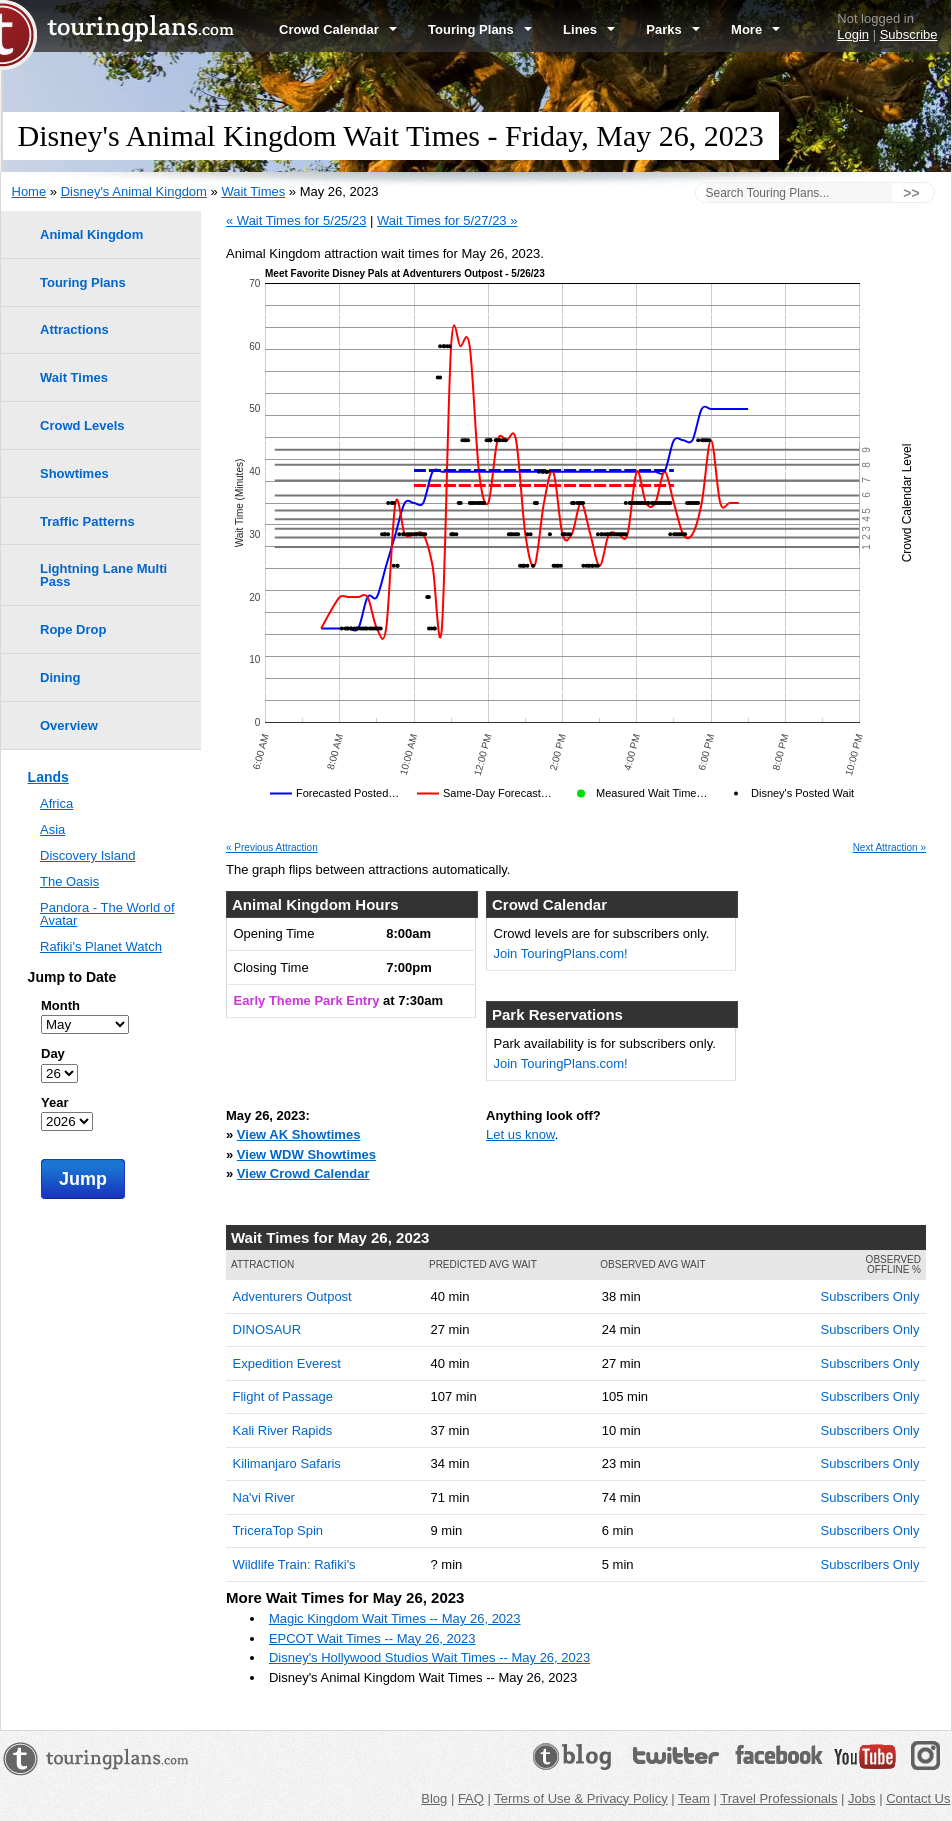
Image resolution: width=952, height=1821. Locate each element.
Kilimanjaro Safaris (287, 1463)
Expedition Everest (287, 1363)
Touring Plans (480, 29)
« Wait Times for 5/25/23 (296, 220)
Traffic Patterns (87, 521)
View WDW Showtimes (306, 1154)
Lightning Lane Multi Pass (103, 575)
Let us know (520, 1134)
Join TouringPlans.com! (561, 953)
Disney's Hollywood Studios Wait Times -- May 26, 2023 (429, 1657)
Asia (52, 829)
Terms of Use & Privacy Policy (580, 1798)
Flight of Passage (283, 1396)
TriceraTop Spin (278, 1530)
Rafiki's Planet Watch (101, 946)
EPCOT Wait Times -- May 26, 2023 (372, 1638)
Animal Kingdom (91, 234)
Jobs (861, 1798)
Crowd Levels (82, 425)
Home (29, 191)
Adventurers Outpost (292, 1296)
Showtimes (74, 473)
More (755, 29)
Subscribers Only (870, 1296)
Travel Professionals (778, 1798)
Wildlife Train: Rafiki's (294, 1564)
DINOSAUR (267, 1329)
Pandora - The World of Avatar (107, 914)
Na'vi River (264, 1497)
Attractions (74, 329)
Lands (48, 777)
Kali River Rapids (283, 1430)
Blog (434, 1798)
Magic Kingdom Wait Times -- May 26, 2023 (395, 1618)
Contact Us (918, 1798)
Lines (589, 29)
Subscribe (909, 34)
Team (694, 1798)
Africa (56, 803)
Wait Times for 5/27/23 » (447, 220)
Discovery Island (87, 855)
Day (53, 1053)
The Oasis (69, 881)
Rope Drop (73, 629)
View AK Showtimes (299, 1134)
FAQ (471, 1798)
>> (911, 193)
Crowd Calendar (338, 29)
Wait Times (253, 191)
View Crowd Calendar (303, 1173)
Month (60, 1005)
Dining (60, 677)
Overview (69, 725)
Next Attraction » (889, 848)
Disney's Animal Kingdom (134, 191)
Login (853, 34)
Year (54, 1102)
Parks (673, 29)
